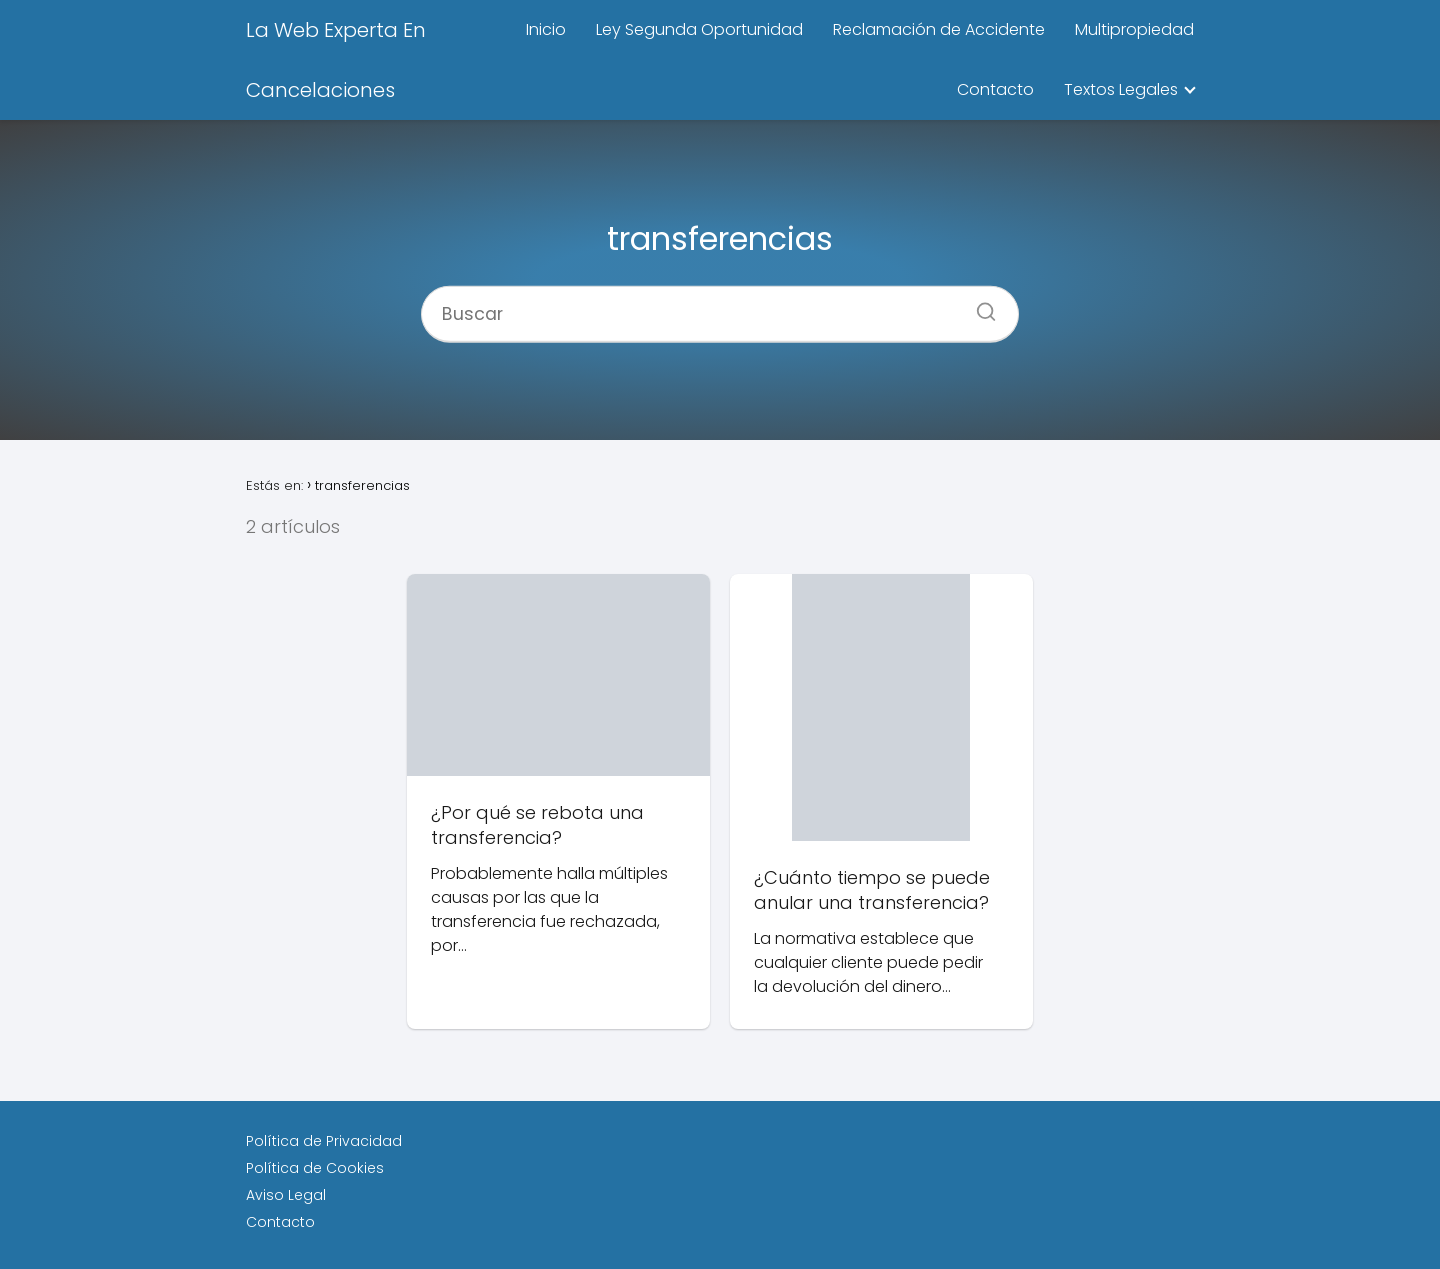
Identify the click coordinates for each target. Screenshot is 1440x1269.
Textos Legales (1121, 89)
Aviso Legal (286, 1195)
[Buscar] (979, 305)
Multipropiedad (1134, 29)
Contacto (995, 89)
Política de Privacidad (324, 1141)
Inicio (546, 29)
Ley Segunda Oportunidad (699, 29)
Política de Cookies (315, 1168)
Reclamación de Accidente (939, 29)
